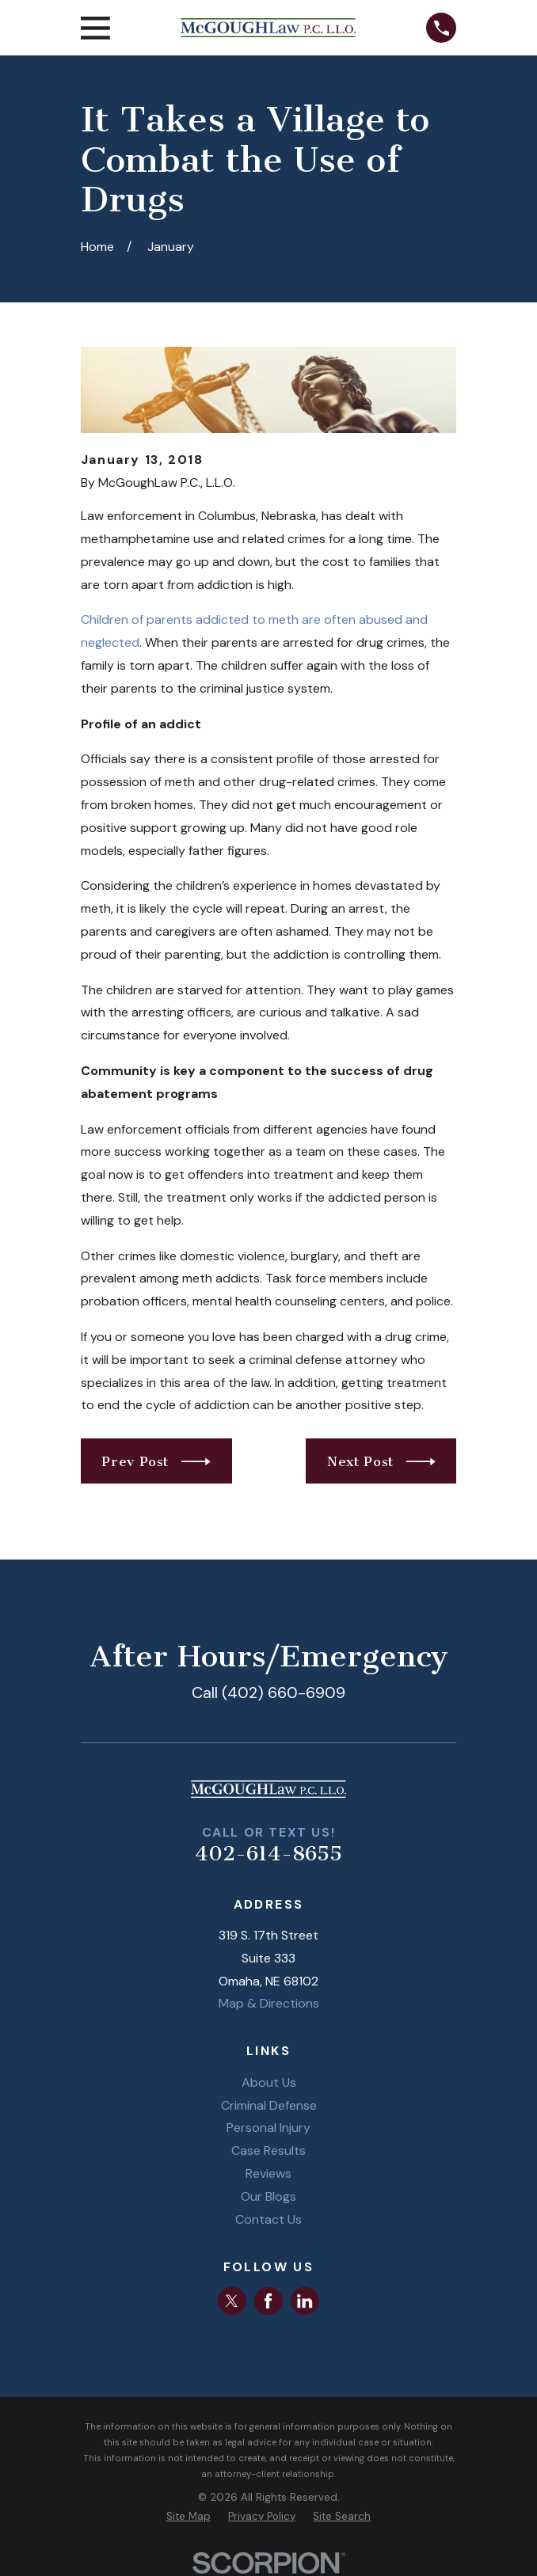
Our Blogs (268, 2196)
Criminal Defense (269, 2105)
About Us (269, 2082)
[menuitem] (188, 2516)
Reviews (268, 2173)
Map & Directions (269, 2003)
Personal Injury (268, 2127)
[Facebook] (268, 2300)
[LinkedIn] (304, 2300)
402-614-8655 (268, 1853)
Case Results (268, 2150)
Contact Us (268, 2219)
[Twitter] (231, 2300)
